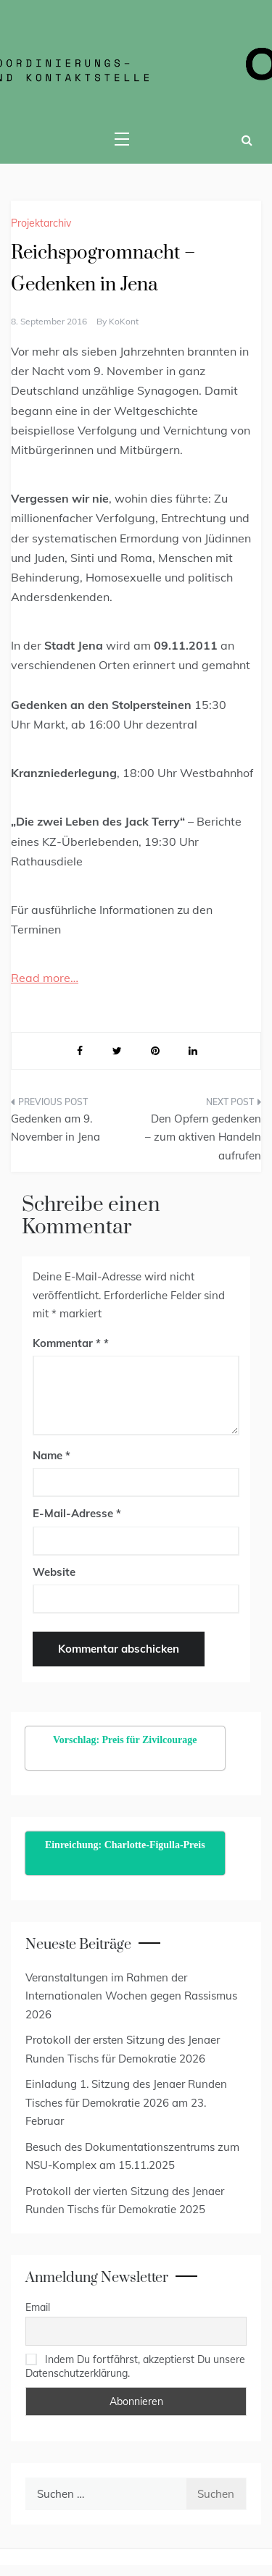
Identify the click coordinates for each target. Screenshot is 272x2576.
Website (54, 1572)
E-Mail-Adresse (77, 1513)
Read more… (44, 977)
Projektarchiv (41, 223)
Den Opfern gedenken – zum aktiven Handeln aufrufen (203, 1137)
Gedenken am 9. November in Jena (55, 1128)
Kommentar (67, 1343)
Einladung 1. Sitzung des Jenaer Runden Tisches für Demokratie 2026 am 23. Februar (126, 2102)
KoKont (124, 321)
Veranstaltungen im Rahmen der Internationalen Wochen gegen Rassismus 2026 (131, 1996)
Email (37, 2307)
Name (51, 1455)
